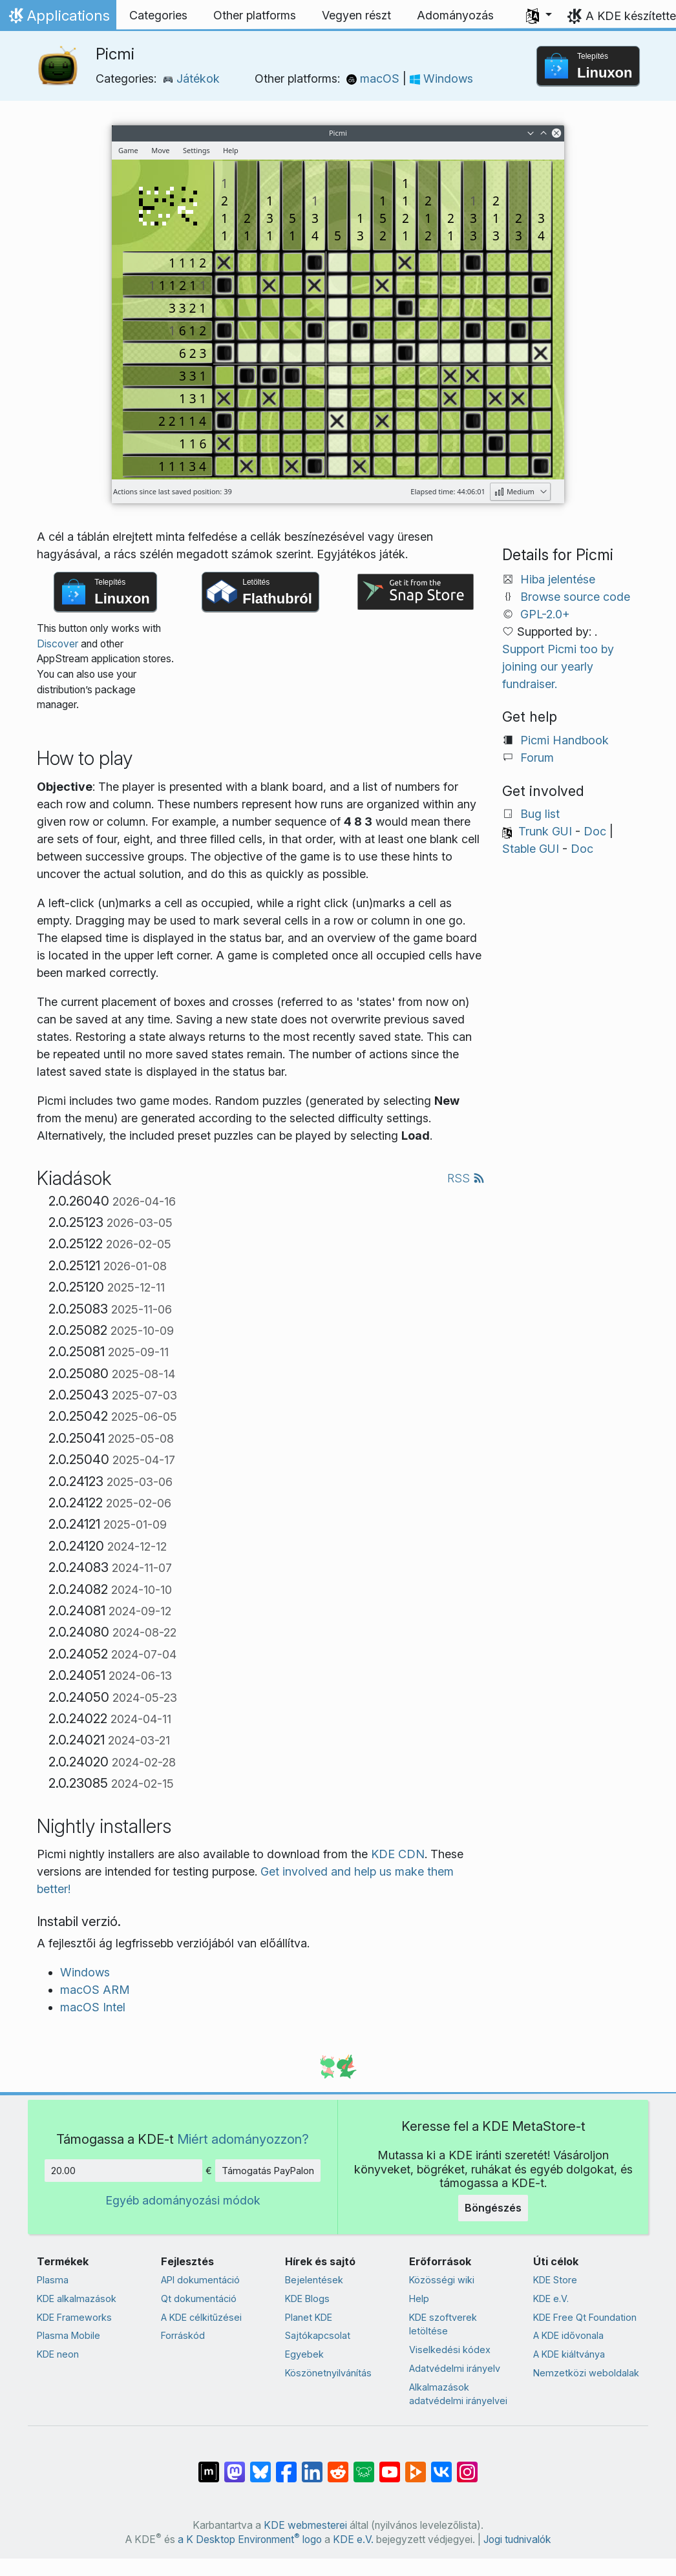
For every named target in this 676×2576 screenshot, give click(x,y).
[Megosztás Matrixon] (208, 2465)
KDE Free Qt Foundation (585, 2317)
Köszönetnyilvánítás (328, 2372)
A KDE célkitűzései (201, 2317)
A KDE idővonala (568, 2335)
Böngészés (493, 2207)
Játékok (191, 78)
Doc (595, 831)
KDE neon (58, 2354)
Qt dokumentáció (199, 2298)
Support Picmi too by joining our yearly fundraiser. (558, 666)
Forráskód (183, 2335)
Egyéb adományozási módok (182, 2200)
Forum (537, 757)
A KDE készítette (631, 16)
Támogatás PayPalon (268, 2170)
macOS (374, 78)
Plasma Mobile (68, 2335)
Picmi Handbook (564, 740)
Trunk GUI (545, 831)
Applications (58, 18)
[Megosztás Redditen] (338, 2465)
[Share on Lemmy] (364, 2465)
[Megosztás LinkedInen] (312, 2465)
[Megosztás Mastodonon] (234, 2465)
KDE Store (555, 2279)
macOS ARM (95, 1989)
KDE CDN (398, 1854)
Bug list (540, 814)
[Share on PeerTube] (415, 2465)
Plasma (53, 2279)
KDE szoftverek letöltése (443, 2324)
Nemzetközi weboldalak (586, 2372)
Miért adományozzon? (243, 2139)
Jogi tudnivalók (517, 2539)
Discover (57, 644)
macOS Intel (92, 2007)
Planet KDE (308, 2317)
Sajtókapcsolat (317, 2335)
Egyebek (304, 2354)
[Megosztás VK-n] (441, 2465)
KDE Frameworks (74, 2317)
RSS (466, 1178)
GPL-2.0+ (545, 614)
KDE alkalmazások (76, 2298)
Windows (441, 78)
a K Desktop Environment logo (250, 2539)
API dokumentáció (200, 2279)
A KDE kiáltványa (569, 2354)
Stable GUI (530, 848)
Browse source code (575, 596)
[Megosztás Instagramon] (467, 2465)
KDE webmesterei (305, 2525)
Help (419, 2298)
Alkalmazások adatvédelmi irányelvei (458, 2394)
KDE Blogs (307, 2298)
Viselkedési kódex (450, 2349)
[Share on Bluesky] (260, 2465)
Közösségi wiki (441, 2279)
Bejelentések (314, 2279)
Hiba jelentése (557, 579)
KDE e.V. (551, 2298)
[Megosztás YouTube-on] (389, 2465)
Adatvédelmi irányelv (454, 2368)
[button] (539, 15)
